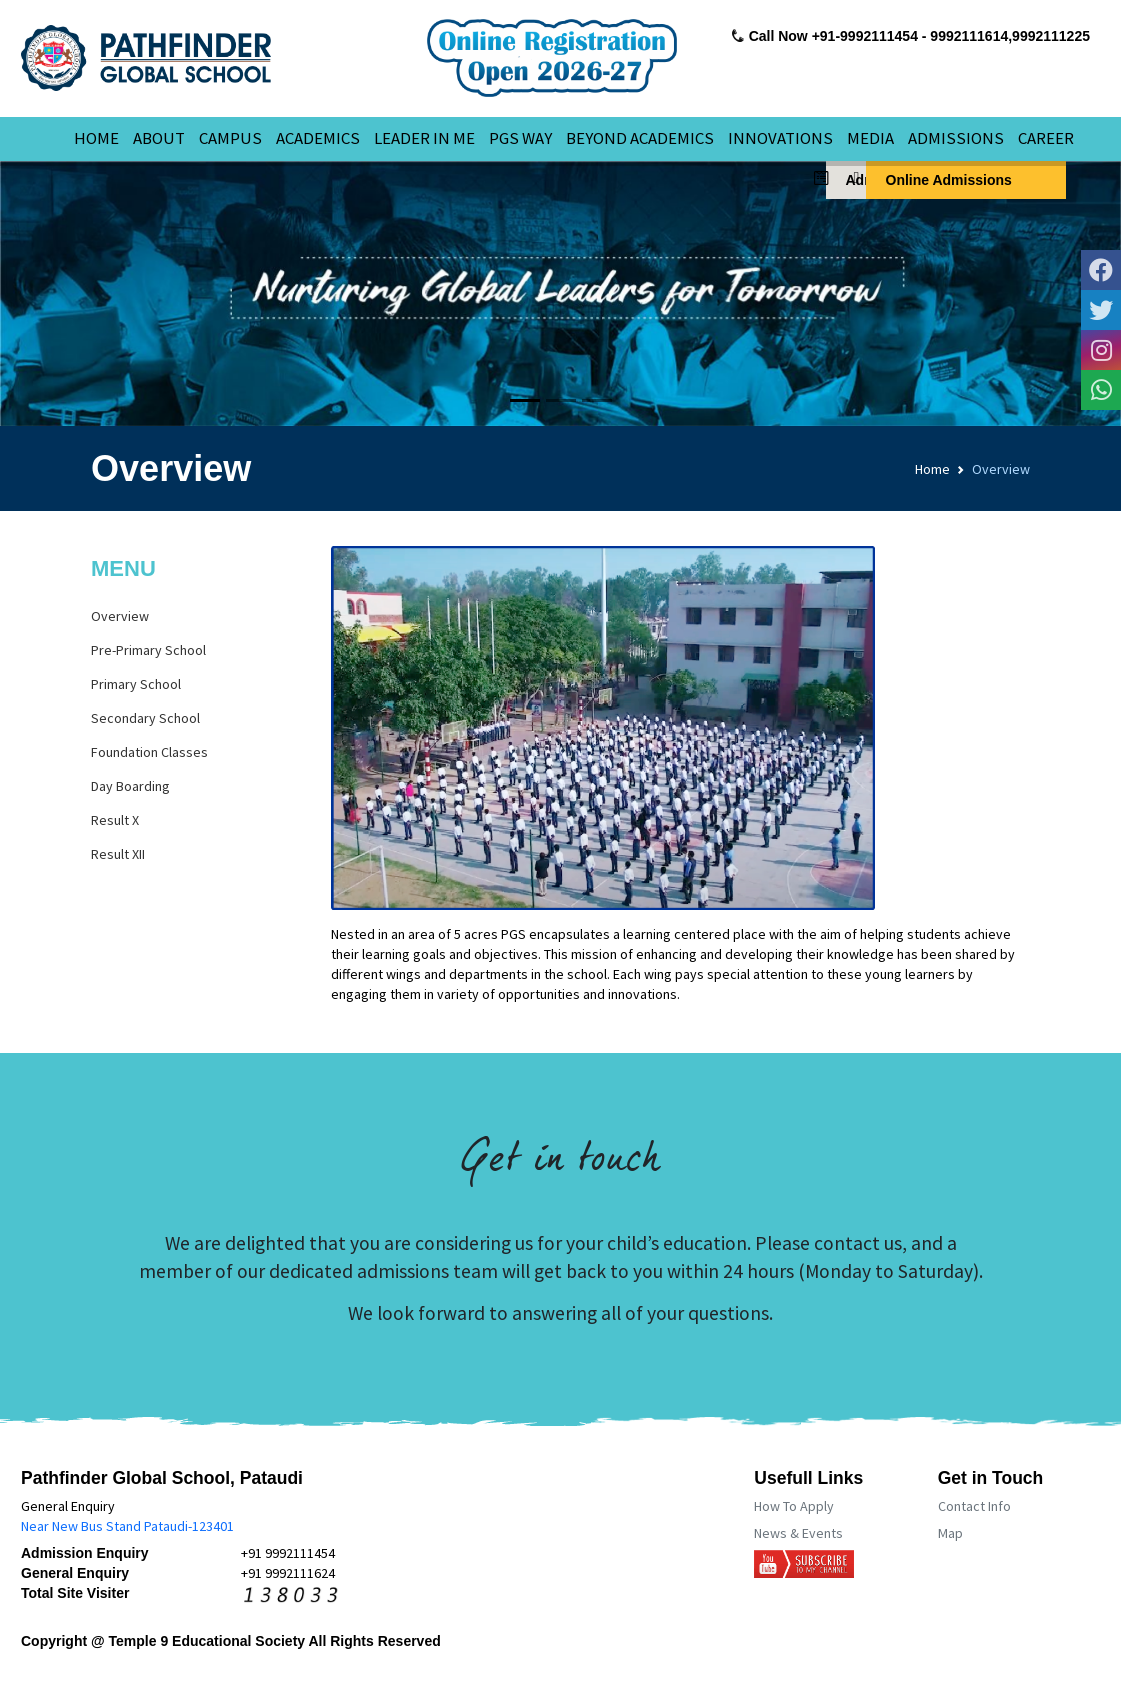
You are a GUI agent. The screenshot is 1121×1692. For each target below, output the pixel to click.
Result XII (118, 854)
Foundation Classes (149, 752)
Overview (120, 616)
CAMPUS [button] (230, 138)
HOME (96, 138)
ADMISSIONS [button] (956, 138)
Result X (115, 820)
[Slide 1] (525, 400)
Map (950, 1533)
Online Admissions (939, 179)
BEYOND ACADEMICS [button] (640, 138)
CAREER (1046, 138)
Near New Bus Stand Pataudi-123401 (127, 1526)
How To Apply (794, 1506)
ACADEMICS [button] (318, 138)
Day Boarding (130, 786)
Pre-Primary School (148, 650)
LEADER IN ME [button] (424, 138)
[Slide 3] (597, 400)
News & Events (798, 1533)
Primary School (136, 684)
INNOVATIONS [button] (780, 138)
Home (932, 469)
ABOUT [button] (159, 138)
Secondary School (145, 718)
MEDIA (870, 138)
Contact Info (974, 1506)
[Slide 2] (561, 400)
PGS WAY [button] (520, 138)
